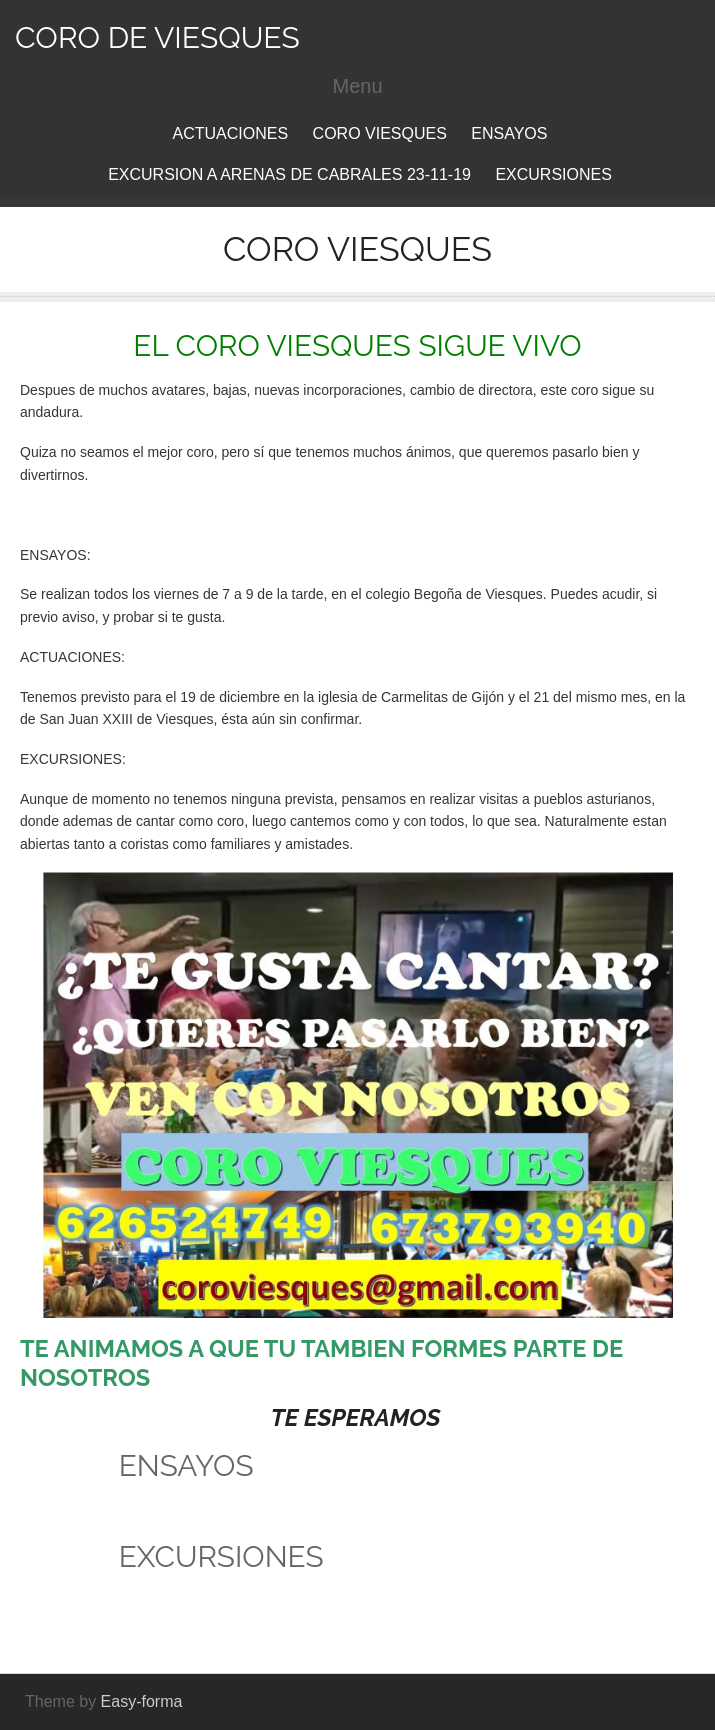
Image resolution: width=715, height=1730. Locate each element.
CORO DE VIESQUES (157, 37)
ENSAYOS (509, 133)
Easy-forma (142, 1701)
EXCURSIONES (553, 174)
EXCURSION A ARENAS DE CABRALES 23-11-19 (289, 174)
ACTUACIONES (231, 133)
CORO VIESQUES (380, 133)
